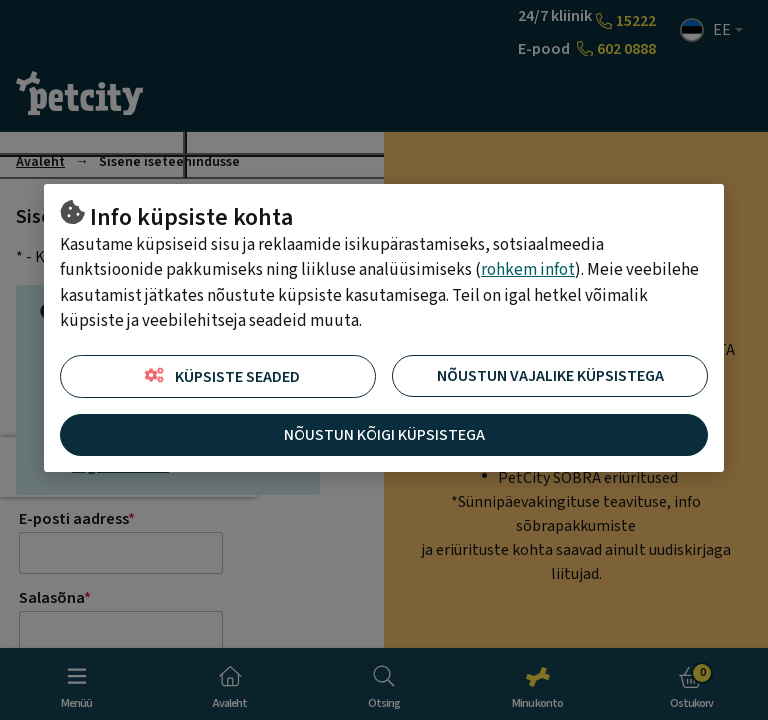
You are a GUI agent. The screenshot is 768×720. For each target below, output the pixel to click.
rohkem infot (528, 270)
